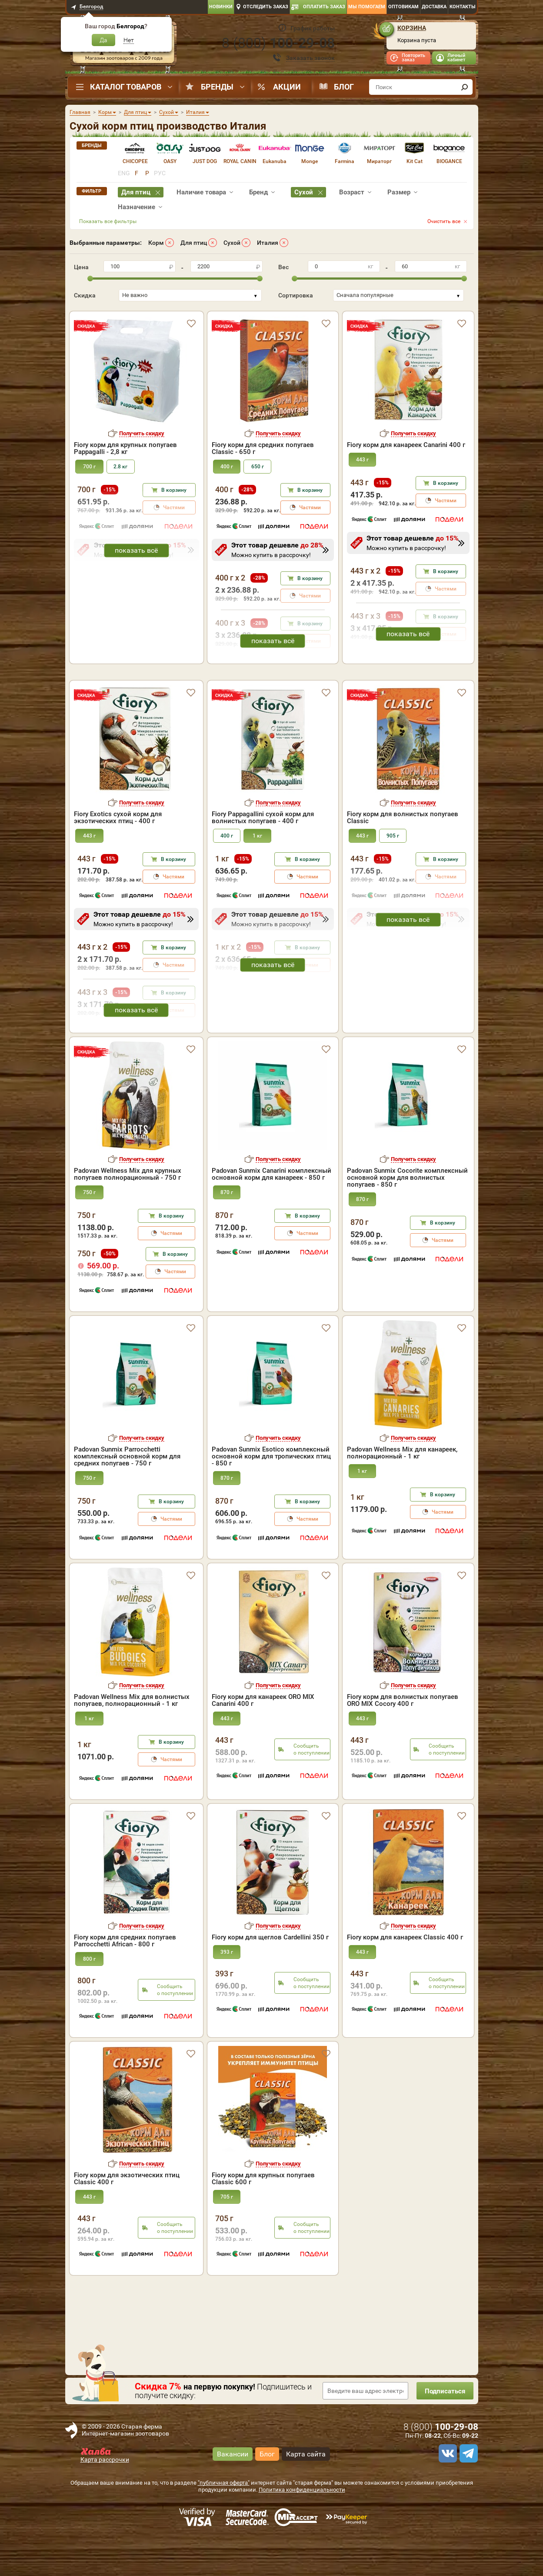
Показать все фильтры (108, 221)
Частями (310, 507)
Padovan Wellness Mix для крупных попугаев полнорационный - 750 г (127, 1211)
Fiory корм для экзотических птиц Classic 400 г (127, 2216)
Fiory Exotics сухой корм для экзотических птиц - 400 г (118, 855)
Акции (287, 86)
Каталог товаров (125, 86)
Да (103, 40)
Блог (344, 86)
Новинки (221, 7)
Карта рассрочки (104, 2496)
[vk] (446, 2491)
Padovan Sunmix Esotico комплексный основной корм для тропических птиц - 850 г (271, 1493)
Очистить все (443, 221)
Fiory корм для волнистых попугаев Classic (402, 855)
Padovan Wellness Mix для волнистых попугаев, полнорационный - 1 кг (132, 1738)
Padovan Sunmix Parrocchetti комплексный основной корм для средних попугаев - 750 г (127, 1493)
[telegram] (467, 2491)
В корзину (174, 490)
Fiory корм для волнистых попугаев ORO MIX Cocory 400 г (402, 1738)
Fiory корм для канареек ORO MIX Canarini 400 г (263, 1738)
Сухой (231, 242)
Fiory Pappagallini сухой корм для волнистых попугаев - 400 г (263, 855)
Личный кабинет (456, 58)
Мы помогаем (366, 7)
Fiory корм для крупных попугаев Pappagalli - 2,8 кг (125, 448)
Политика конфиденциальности (302, 2527)
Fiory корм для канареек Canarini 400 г (406, 444)
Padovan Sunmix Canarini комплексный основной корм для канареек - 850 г (271, 1211)
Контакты (463, 7)
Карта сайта (306, 2491)
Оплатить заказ (324, 7)
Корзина (411, 27)
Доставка (434, 7)
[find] (465, 87)
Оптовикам (403, 7)
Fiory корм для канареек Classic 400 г (405, 1974)
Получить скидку (141, 433)
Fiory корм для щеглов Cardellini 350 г (270, 1974)
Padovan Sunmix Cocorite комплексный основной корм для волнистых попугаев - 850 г (407, 1215)
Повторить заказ (413, 58)
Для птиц (193, 242)
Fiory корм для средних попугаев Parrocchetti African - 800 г (125, 1978)
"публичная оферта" (224, 2520)
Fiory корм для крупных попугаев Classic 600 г (263, 2216)
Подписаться (443, 2428)
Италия (267, 242)
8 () (278, 43)
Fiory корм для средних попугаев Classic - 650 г (263, 448)
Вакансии (232, 2491)
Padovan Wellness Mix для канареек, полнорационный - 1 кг (402, 1490)
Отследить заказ (265, 7)
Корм (156, 242)
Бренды (217, 86)
